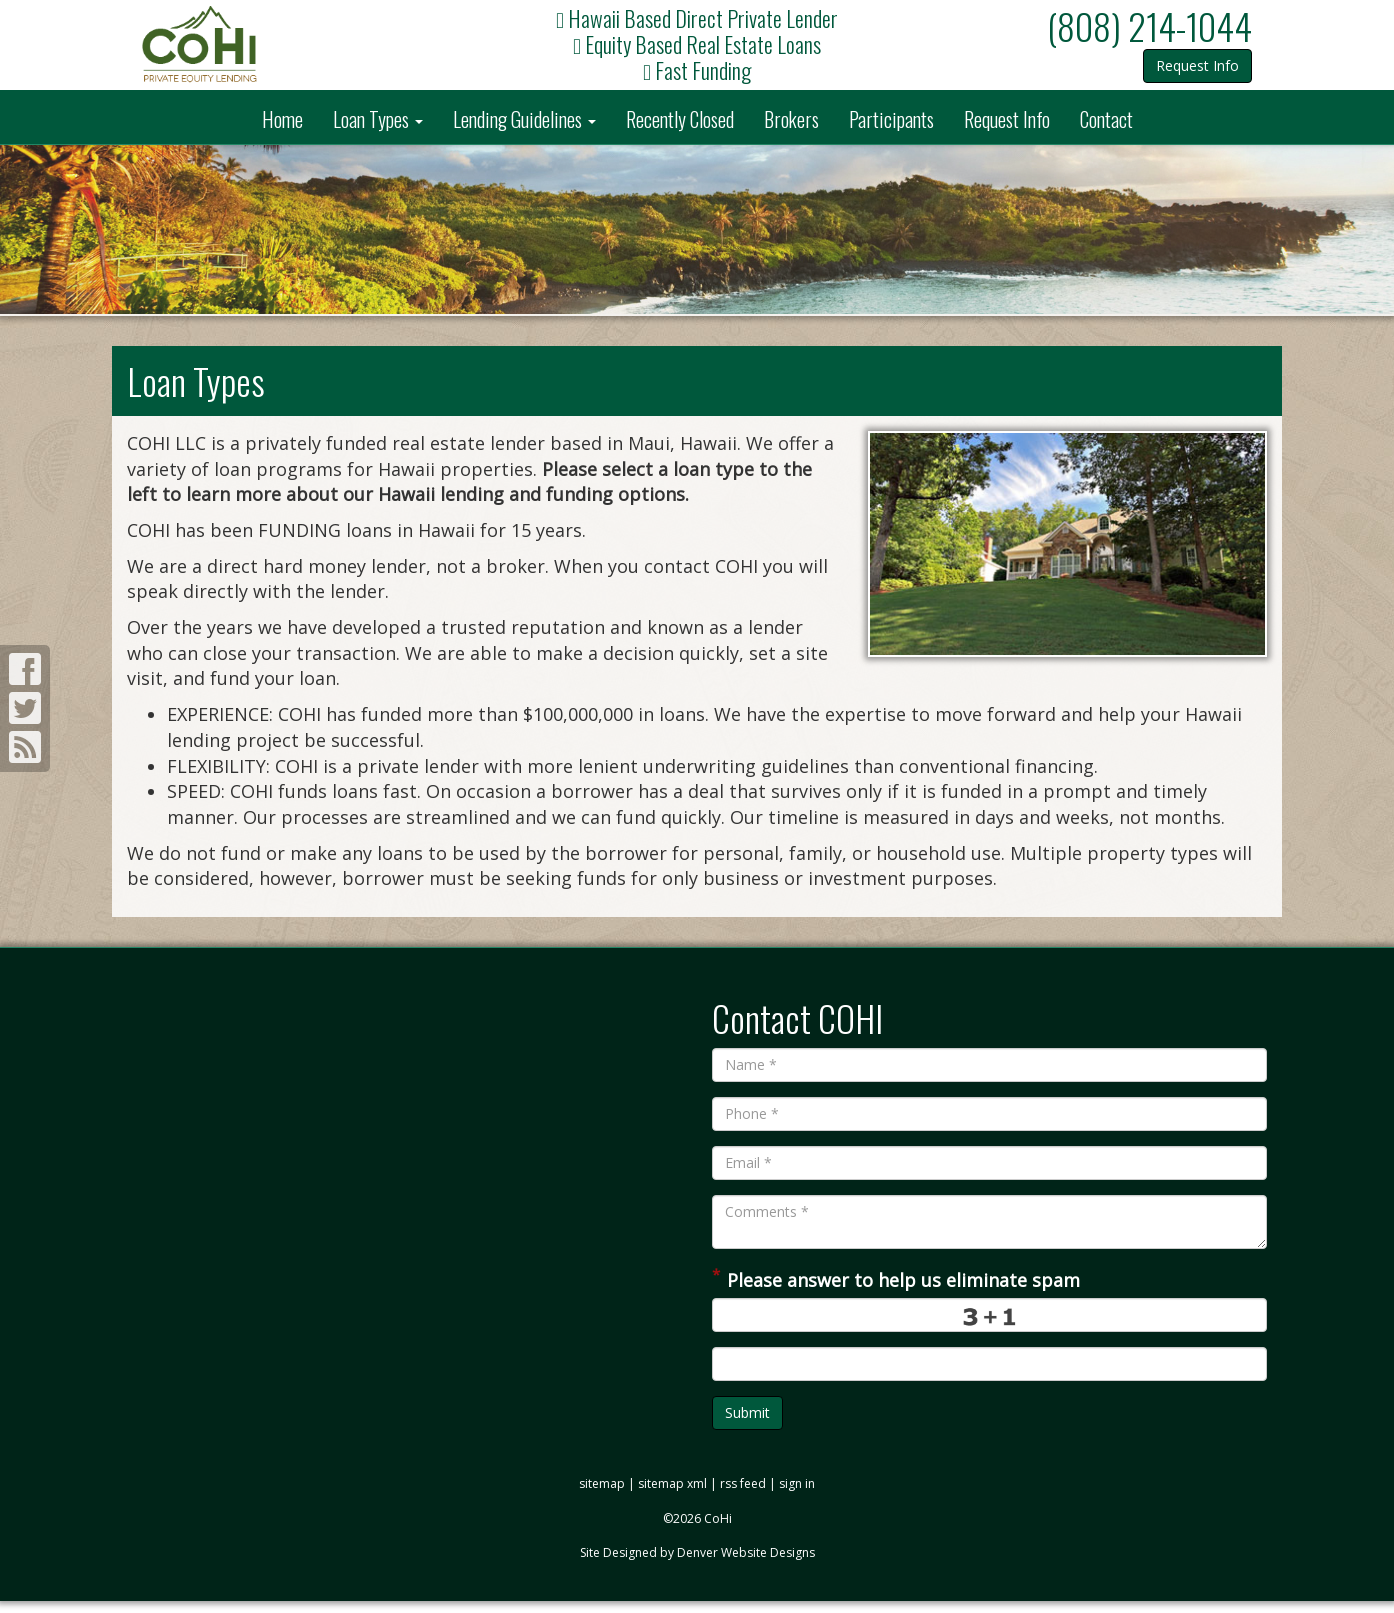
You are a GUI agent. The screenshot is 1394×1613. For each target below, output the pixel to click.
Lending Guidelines (524, 119)
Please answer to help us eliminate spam (896, 1278)
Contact (1106, 119)
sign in (797, 1483)
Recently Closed (680, 119)
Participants (891, 119)
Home (282, 119)
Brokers (791, 119)
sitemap (602, 1483)
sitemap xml (672, 1483)
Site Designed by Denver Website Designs (697, 1552)
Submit (747, 1412)
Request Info (1197, 65)
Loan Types (378, 119)
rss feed (743, 1483)
